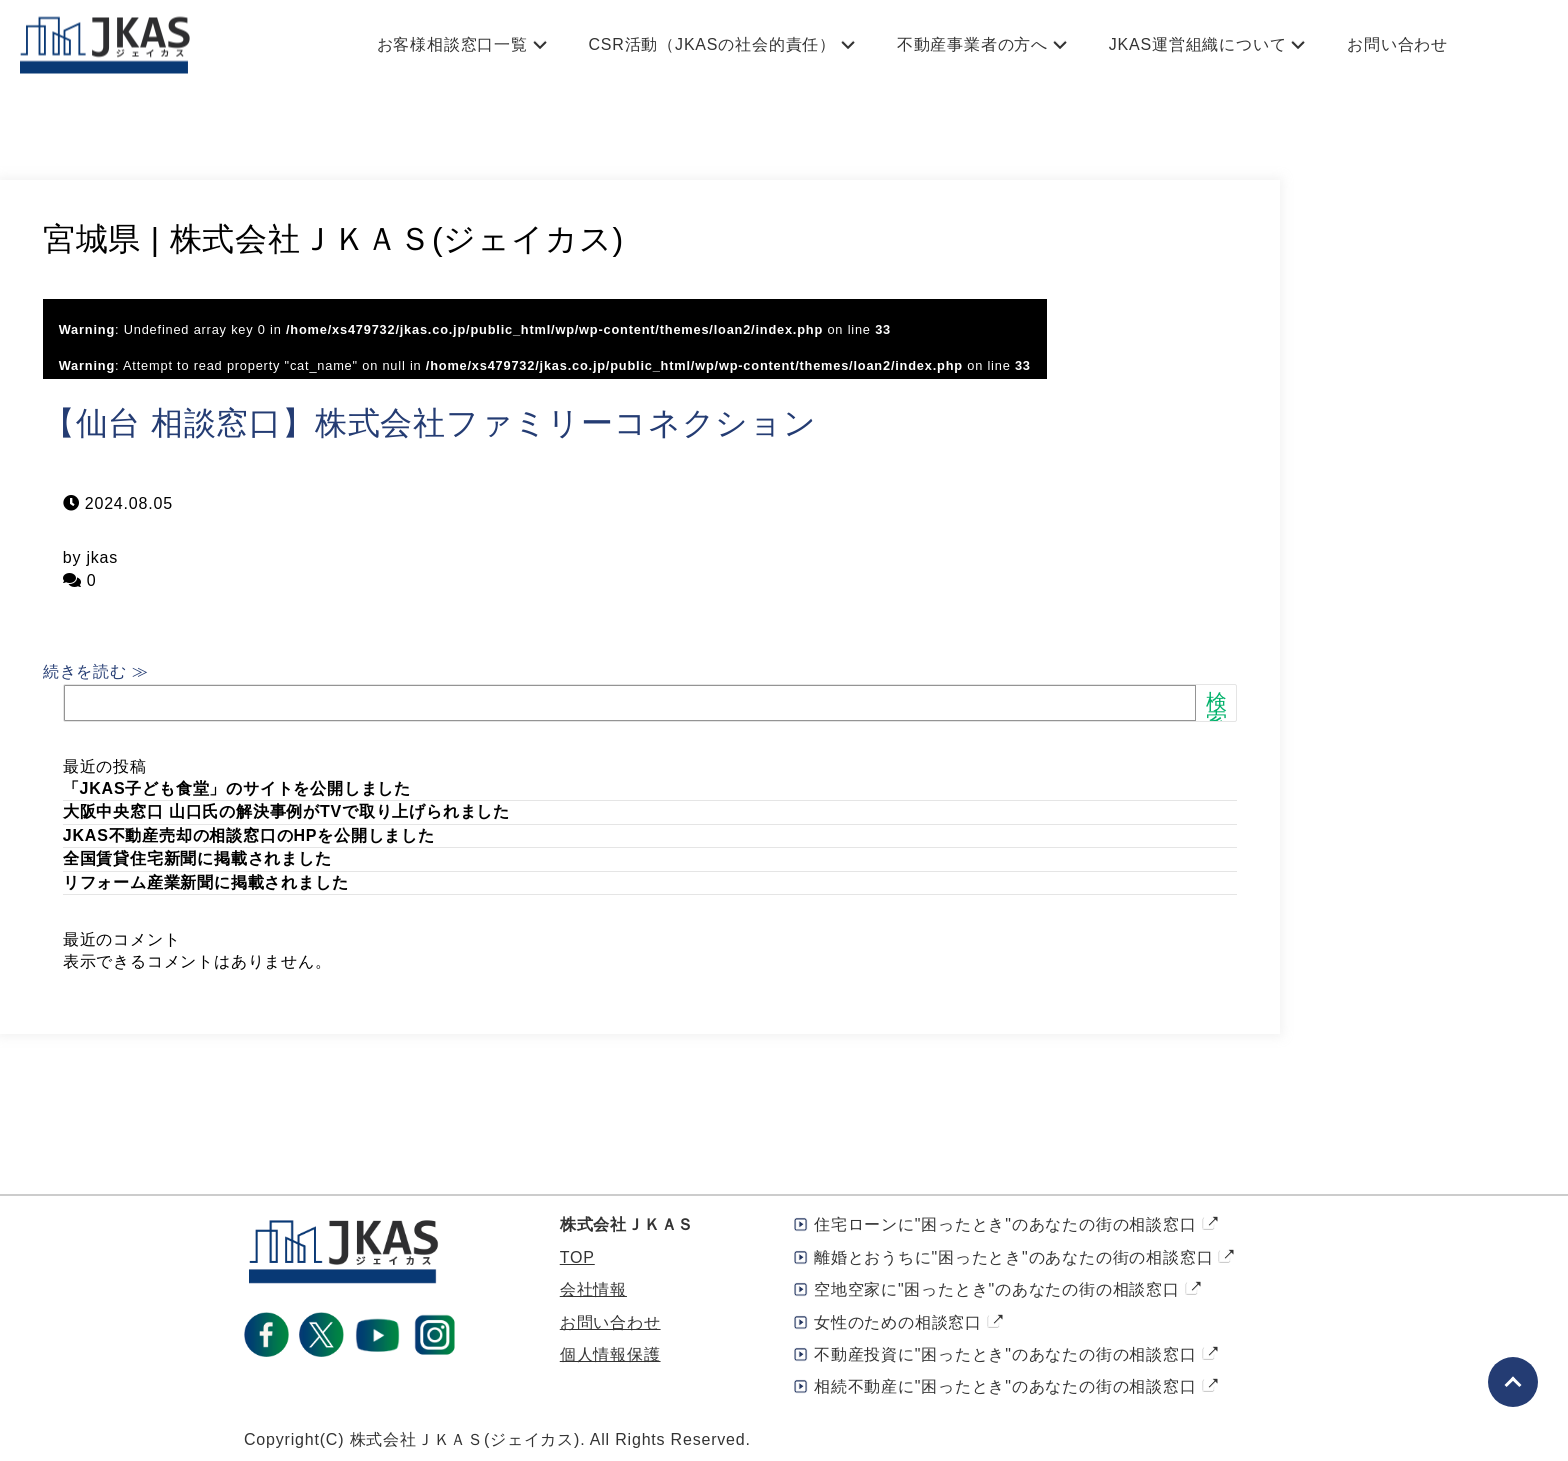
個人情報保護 (610, 1354)
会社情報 (593, 1289)
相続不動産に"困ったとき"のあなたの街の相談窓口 (1005, 1386)
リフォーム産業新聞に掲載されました (206, 882)
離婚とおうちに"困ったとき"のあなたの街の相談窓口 (1013, 1257)
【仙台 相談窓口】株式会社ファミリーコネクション (430, 423)
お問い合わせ (1397, 45)
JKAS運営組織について (1198, 45)
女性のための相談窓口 (898, 1322)
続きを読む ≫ (96, 671)
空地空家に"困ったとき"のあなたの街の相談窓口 (997, 1289)
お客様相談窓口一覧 (452, 45)
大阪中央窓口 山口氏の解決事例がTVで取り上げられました (286, 811)
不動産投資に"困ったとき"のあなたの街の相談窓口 (1005, 1354)
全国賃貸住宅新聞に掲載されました (197, 858)
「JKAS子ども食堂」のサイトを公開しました (237, 788)
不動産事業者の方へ (972, 45)
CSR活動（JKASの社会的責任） (712, 45)
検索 (1216, 710)
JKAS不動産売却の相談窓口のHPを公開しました (249, 835)
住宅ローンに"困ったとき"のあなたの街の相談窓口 (1005, 1224)
